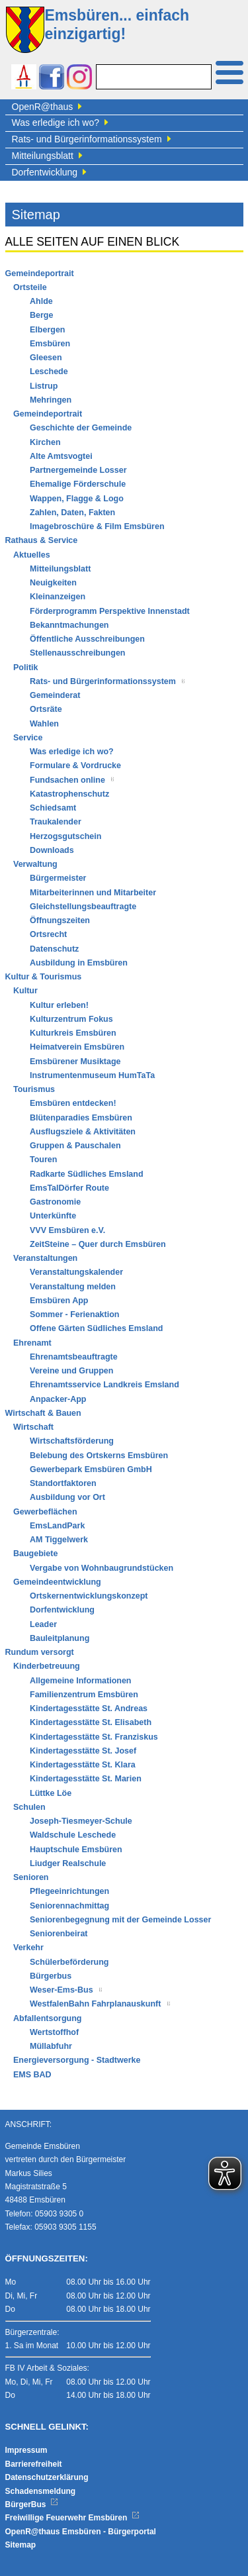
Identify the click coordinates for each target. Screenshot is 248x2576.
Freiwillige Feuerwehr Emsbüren (72, 2517)
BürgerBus (32, 2504)
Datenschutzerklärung (47, 2477)
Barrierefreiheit (33, 2464)
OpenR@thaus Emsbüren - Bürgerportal (80, 2531)
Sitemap (20, 2545)
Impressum (26, 2450)
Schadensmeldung (40, 2491)
